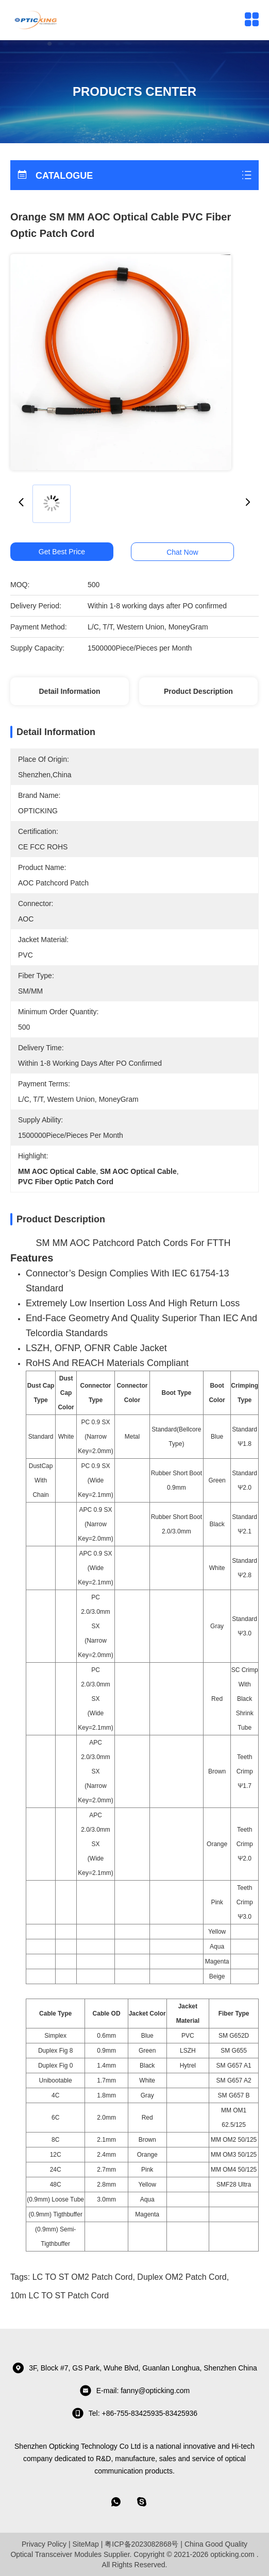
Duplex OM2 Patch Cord (181, 2277)
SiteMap (85, 2544)
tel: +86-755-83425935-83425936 (134, 2413)
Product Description (198, 691)
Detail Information (69, 691)
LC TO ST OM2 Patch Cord (82, 2277)
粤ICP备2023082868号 (141, 2544)
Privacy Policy (44, 2544)
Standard (41, 1436)
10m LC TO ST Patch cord (59, 2295)
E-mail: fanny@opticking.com (134, 2390)
